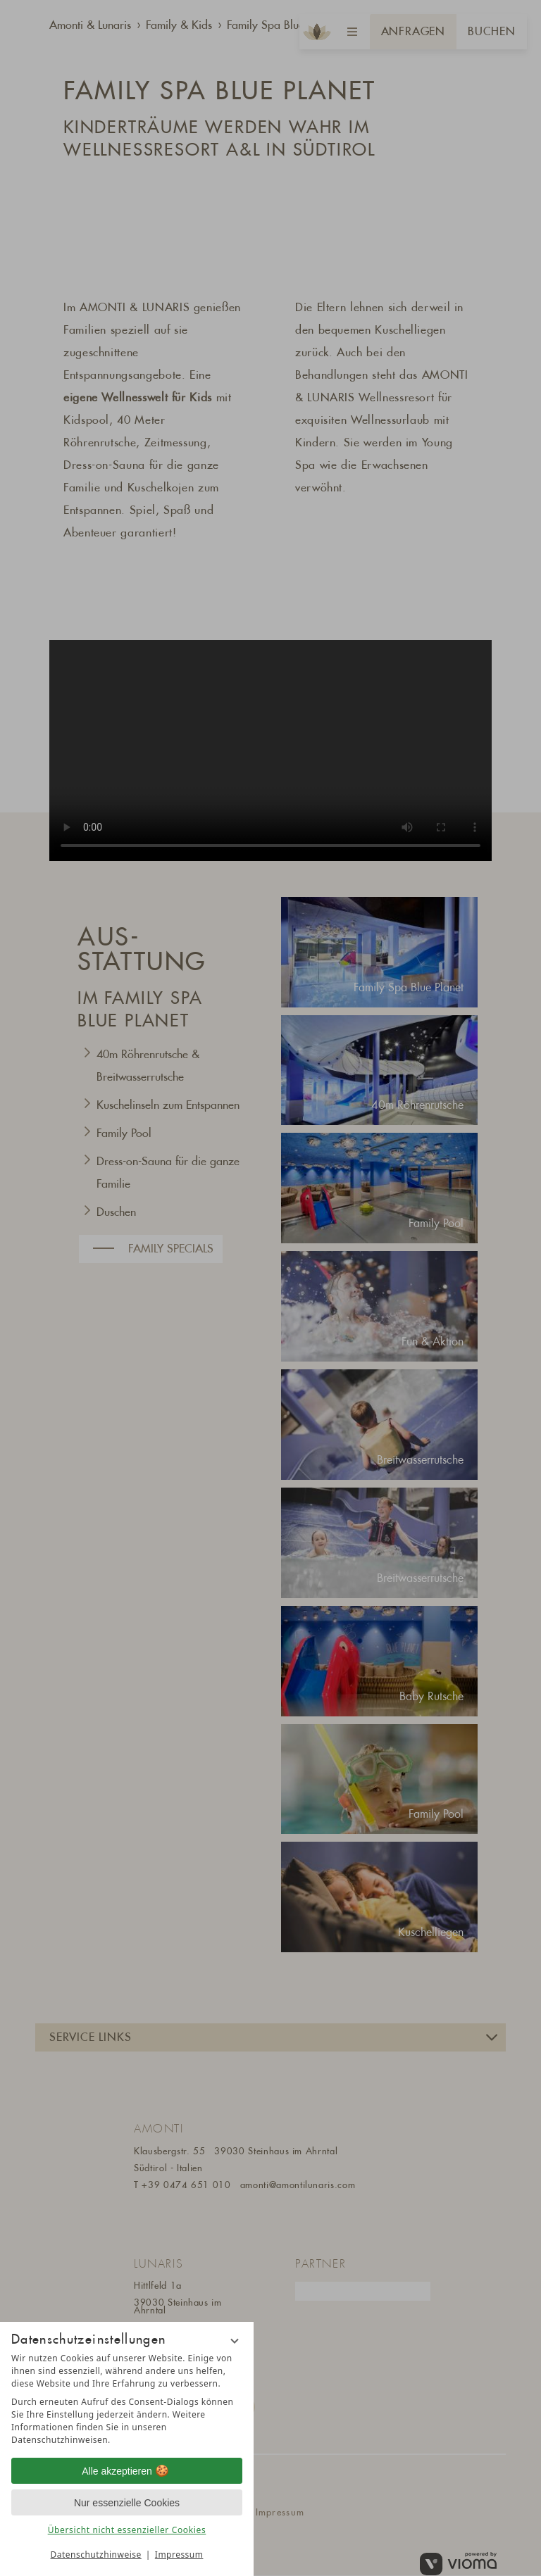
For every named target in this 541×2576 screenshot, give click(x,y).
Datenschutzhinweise (96, 2555)
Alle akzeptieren (127, 2471)
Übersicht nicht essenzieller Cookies (127, 2530)
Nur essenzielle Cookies (127, 2502)
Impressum (179, 2555)
